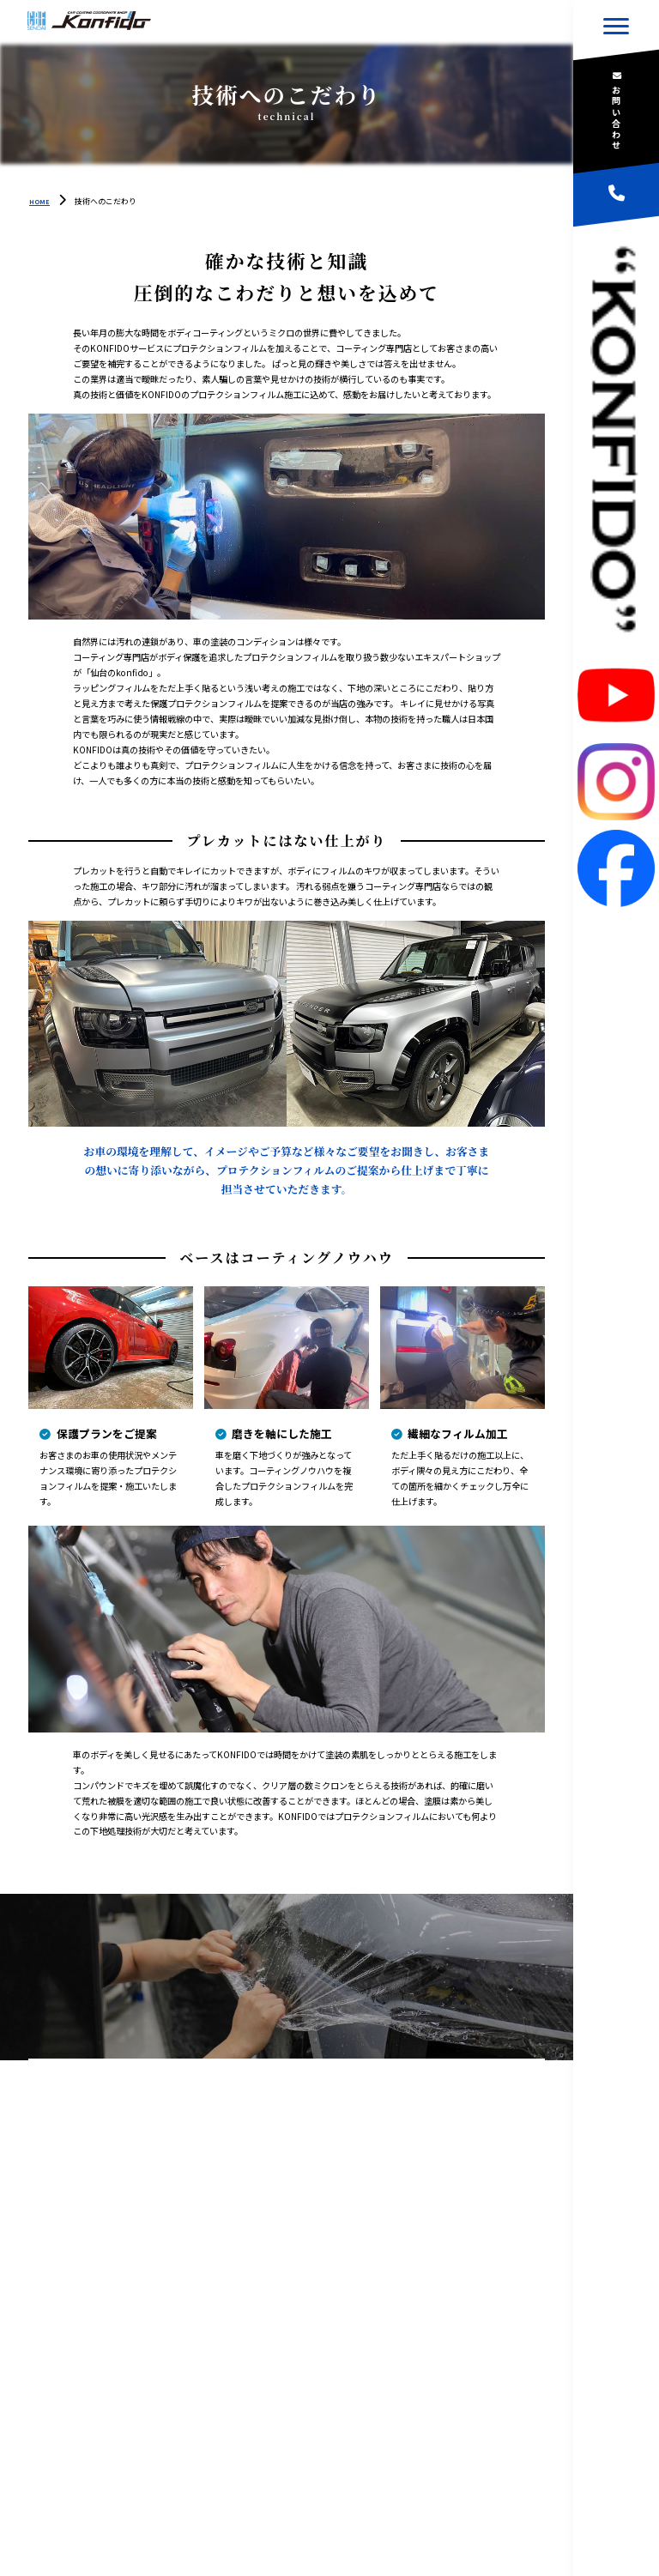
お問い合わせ (616, 118)
